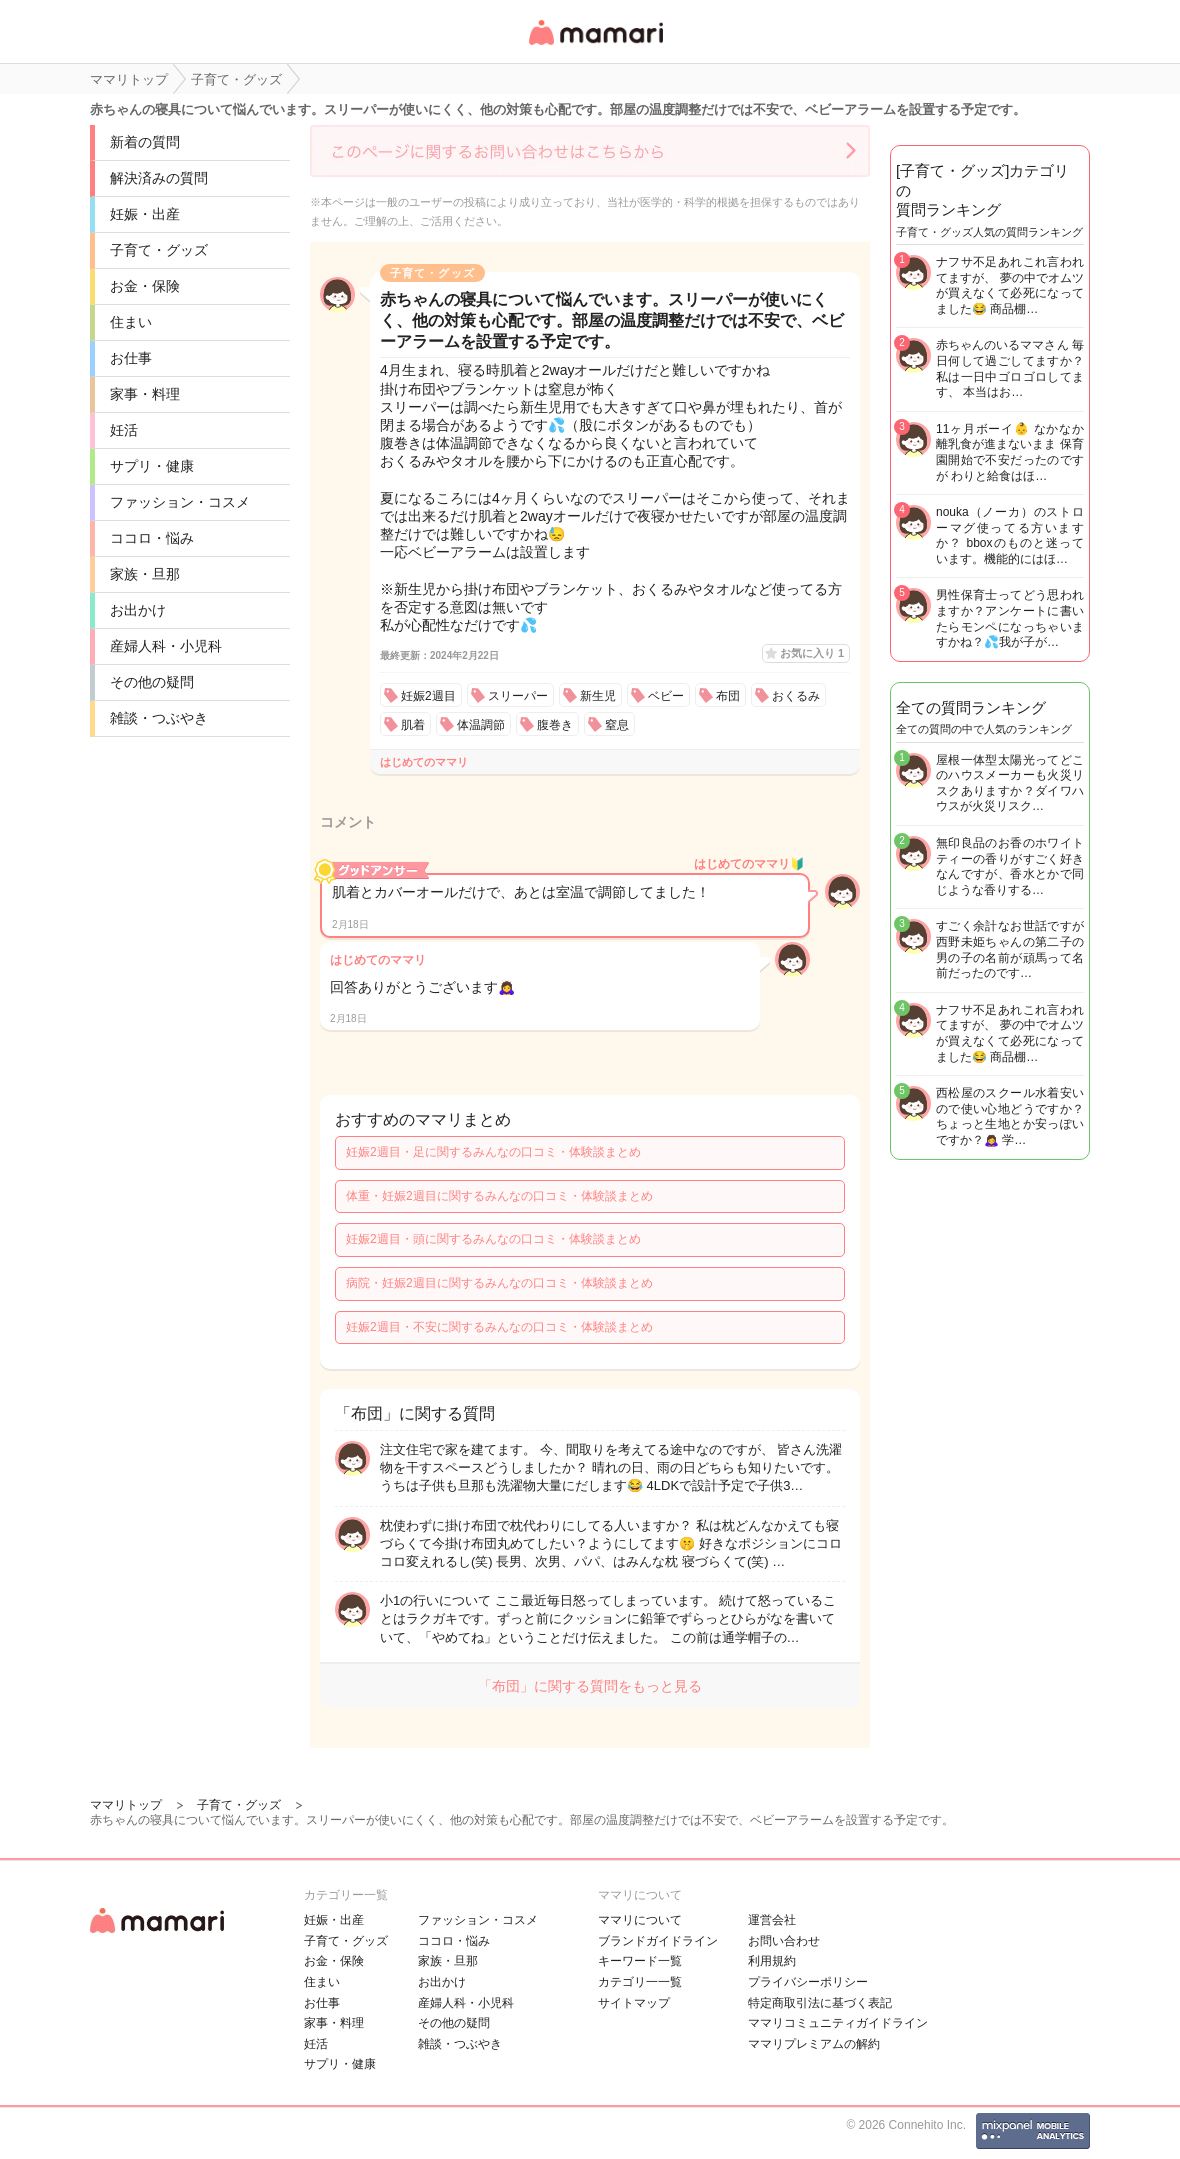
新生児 (598, 696)
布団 (728, 696)
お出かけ (138, 610)
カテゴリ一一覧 (640, 1982)
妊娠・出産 (145, 214)
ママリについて (640, 1920)
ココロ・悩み (152, 538)
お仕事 (131, 358)
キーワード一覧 (640, 1961)
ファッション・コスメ (180, 502)
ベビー (666, 696)
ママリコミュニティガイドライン (838, 2023)
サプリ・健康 (152, 466)
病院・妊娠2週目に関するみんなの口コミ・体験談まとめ (499, 1283)
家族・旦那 (145, 574)
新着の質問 (145, 142)
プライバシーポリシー (808, 1982)
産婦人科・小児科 (166, 646)
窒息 (617, 725)
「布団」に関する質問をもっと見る (590, 1686)
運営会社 (772, 1920)
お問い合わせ (784, 1941)
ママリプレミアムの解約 (814, 2044)
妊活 (124, 430)
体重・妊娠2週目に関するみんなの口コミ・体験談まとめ (499, 1196)
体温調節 (481, 725)
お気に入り (812, 653)
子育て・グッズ (159, 250)
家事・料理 (145, 394)
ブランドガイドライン (658, 1941)
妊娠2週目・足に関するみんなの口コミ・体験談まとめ (493, 1152)
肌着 (413, 725)
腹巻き (555, 725)
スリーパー (518, 696)
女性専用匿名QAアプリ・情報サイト (595, 46)
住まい (131, 322)
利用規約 (772, 1961)
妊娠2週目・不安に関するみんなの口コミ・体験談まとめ (499, 1327)
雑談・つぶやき (159, 718)
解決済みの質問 (159, 178)
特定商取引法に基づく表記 (820, 2003)
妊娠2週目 (428, 696)
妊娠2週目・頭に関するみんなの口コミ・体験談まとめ (493, 1239)
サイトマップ (634, 2003)
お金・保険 (145, 286)
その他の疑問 (152, 682)
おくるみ (796, 696)
